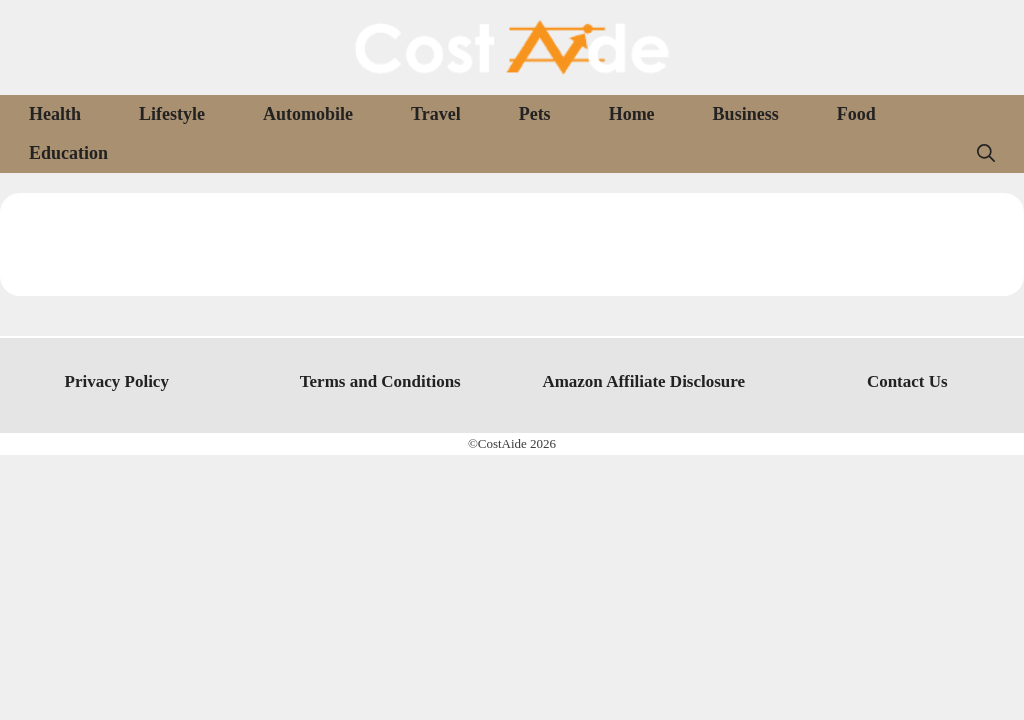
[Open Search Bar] (986, 153)
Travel (436, 114)
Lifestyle (172, 114)
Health (55, 114)
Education (68, 153)
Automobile (308, 114)
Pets (535, 114)
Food (856, 114)
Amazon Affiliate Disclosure (643, 381)
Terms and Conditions (380, 381)
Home (632, 114)
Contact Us (907, 381)
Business (746, 114)
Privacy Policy (117, 381)
